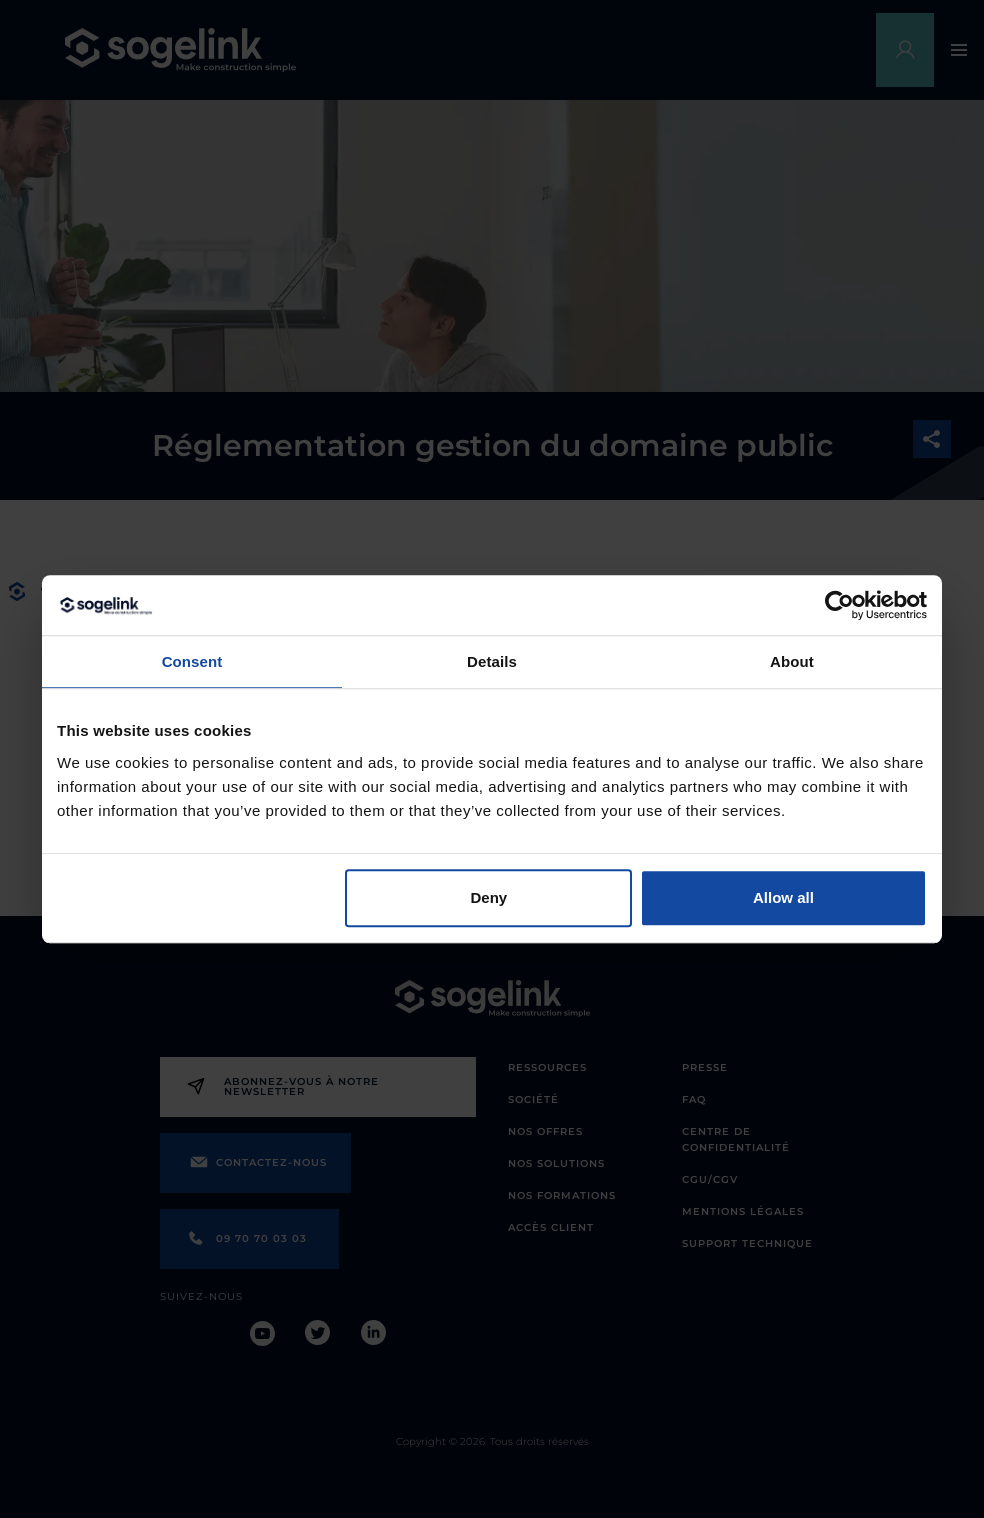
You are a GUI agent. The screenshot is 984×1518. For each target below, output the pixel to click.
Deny (489, 897)
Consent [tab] (192, 661)
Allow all (783, 897)
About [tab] (792, 661)
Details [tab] (492, 661)
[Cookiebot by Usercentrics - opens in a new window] (839, 605)
